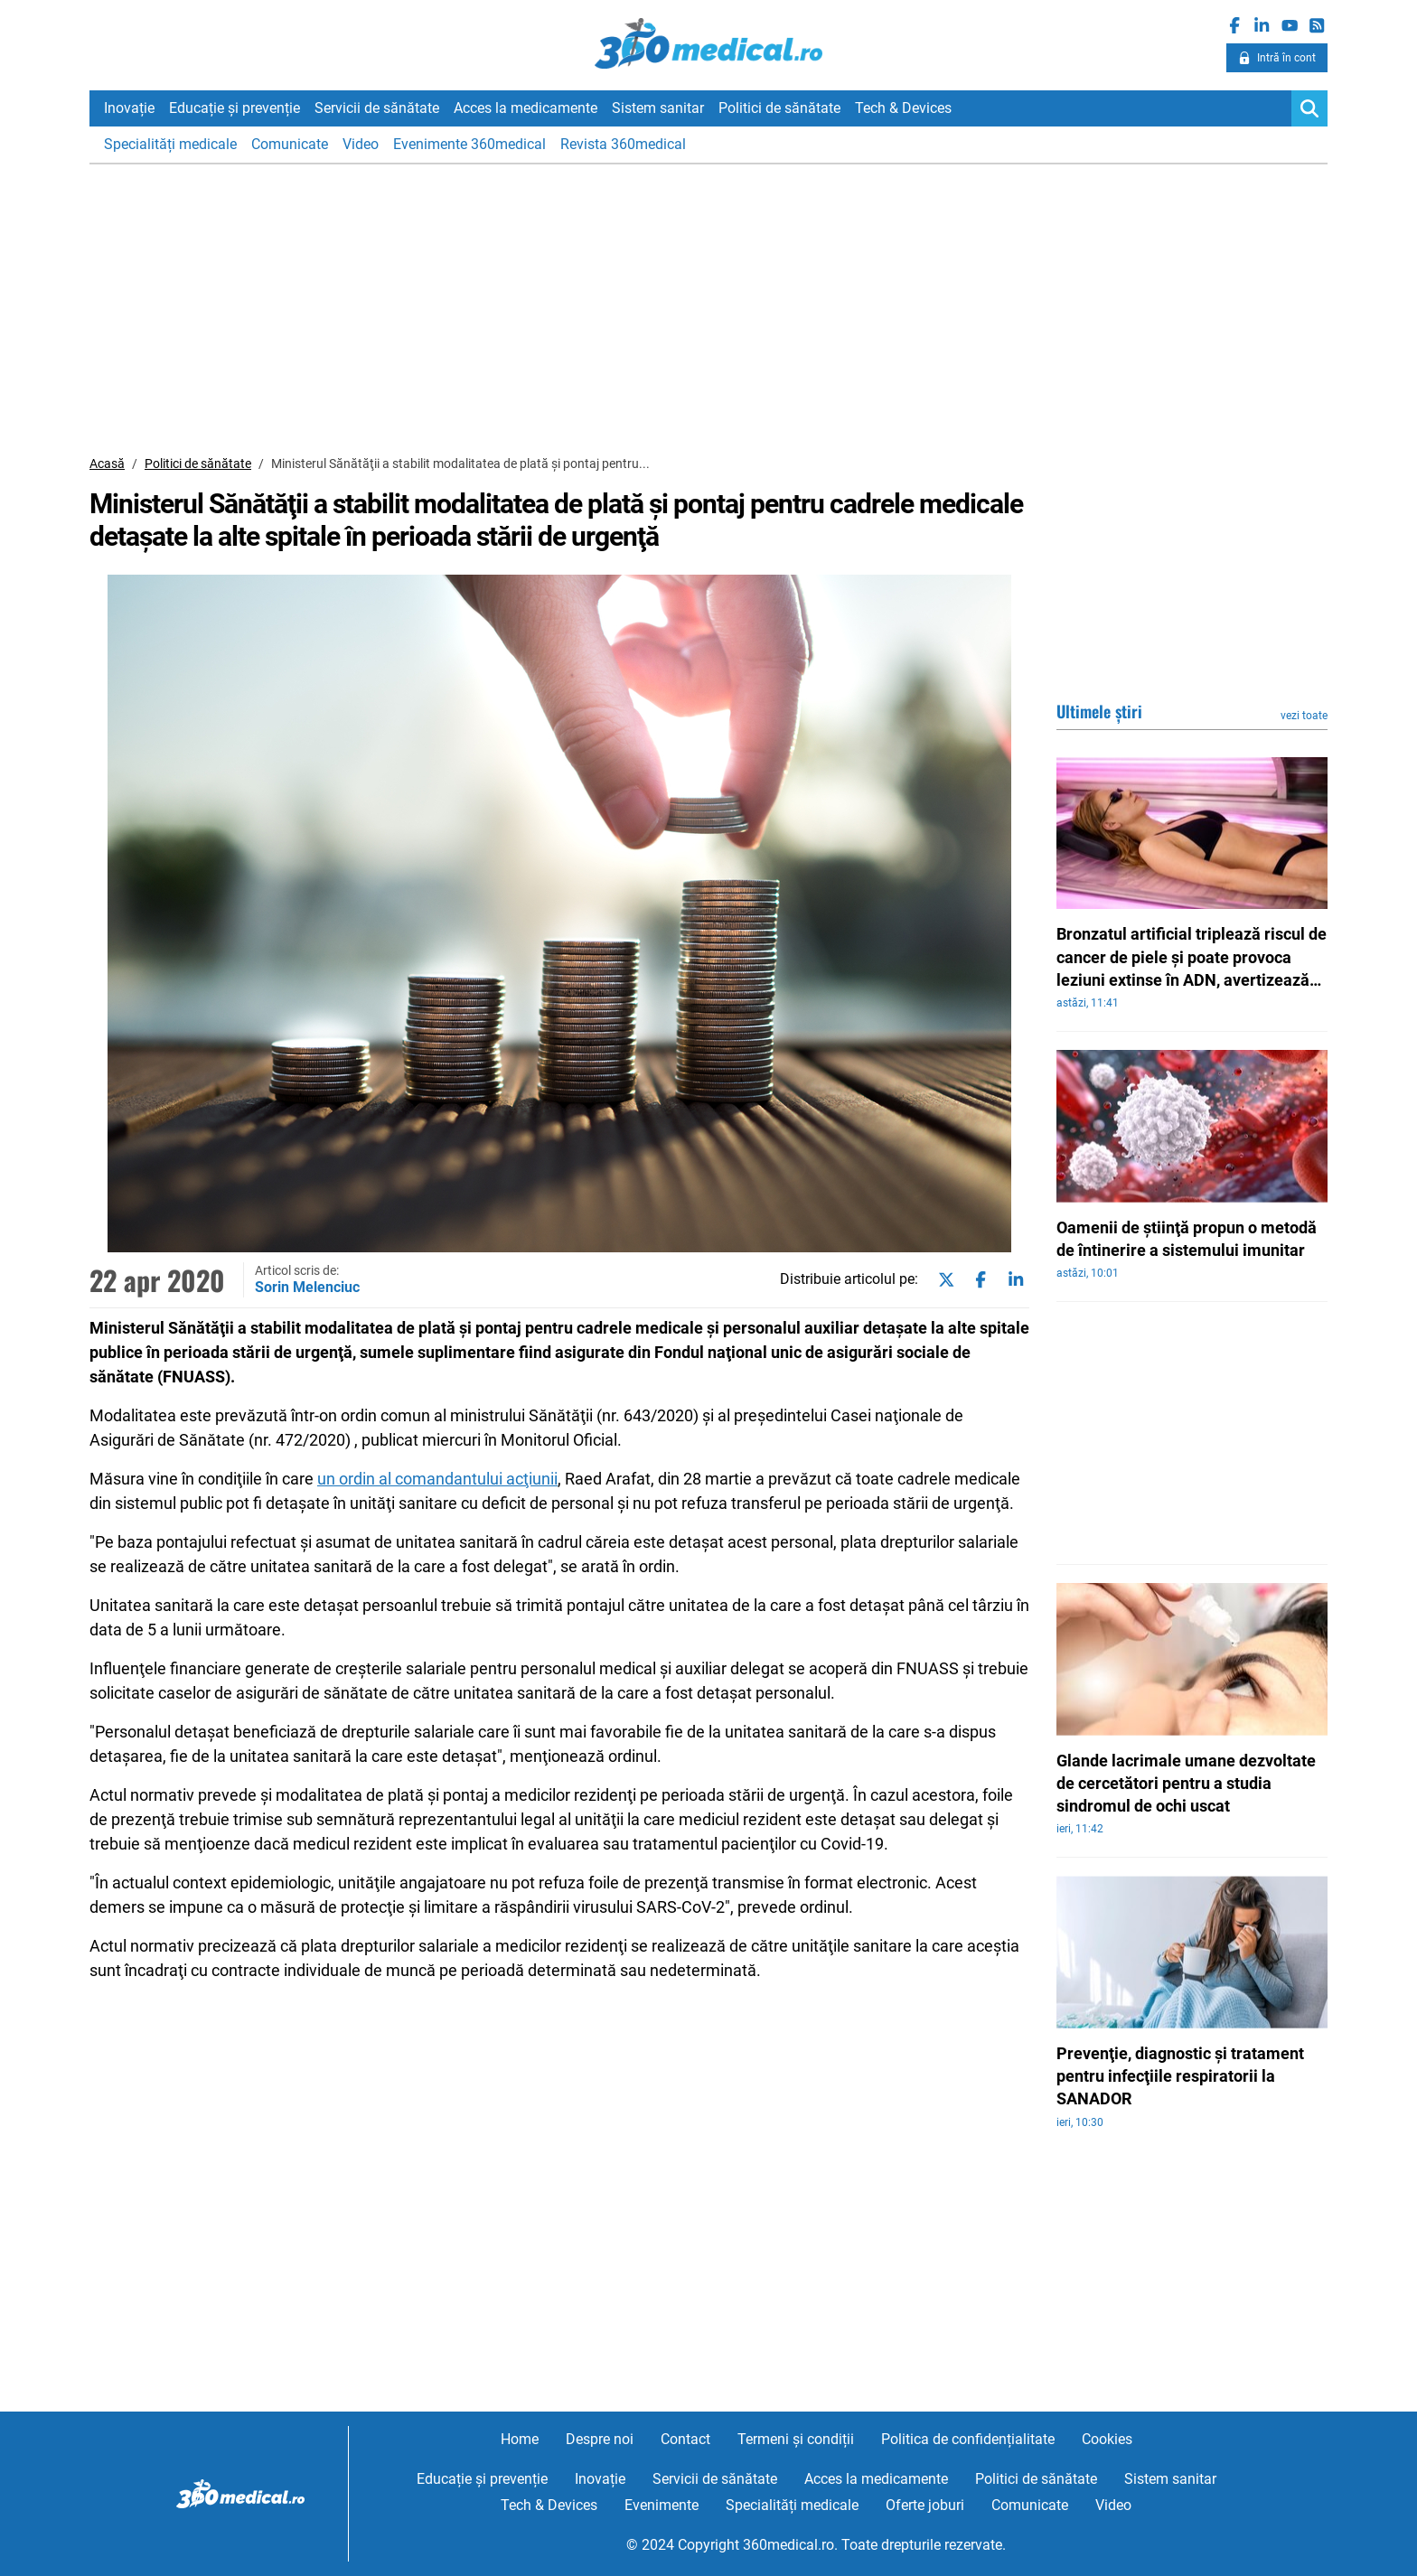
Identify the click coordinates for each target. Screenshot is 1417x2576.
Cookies (1107, 2439)
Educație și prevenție (234, 108)
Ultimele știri (1099, 711)
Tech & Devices (903, 108)
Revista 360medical (623, 144)
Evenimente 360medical (469, 144)
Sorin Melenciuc (307, 1287)
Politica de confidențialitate (968, 2439)
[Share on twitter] (942, 1280)
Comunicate (289, 144)
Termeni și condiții (795, 2439)
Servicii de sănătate (376, 108)
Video (361, 144)
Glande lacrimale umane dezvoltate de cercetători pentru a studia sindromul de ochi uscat (1186, 1783)
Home (520, 2439)
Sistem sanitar (658, 108)
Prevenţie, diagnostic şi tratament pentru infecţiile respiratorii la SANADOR (1180, 2076)
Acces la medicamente (525, 108)
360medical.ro (709, 44)
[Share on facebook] (977, 1280)
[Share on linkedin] (1012, 1280)
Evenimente (661, 2505)
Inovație (129, 108)
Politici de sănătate (779, 108)
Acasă (107, 463)
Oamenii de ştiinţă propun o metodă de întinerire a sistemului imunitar (1186, 1239)
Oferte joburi (925, 2505)
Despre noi (599, 2439)
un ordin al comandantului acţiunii (437, 1478)
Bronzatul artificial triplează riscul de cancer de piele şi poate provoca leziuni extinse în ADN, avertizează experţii (1191, 957)
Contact (685, 2439)
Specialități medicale (170, 144)
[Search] (1309, 108)
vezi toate (1304, 715)
